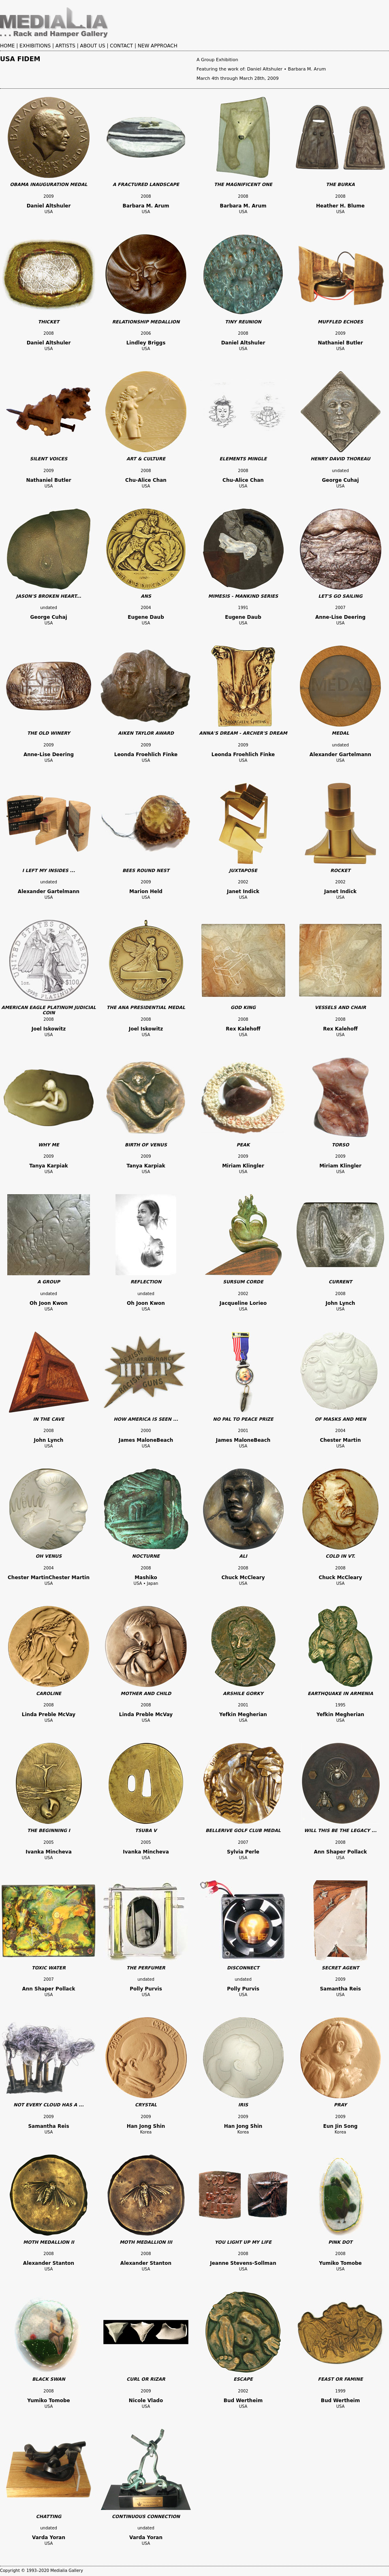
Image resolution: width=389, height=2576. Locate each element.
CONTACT (121, 46)
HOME (7, 46)
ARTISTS (65, 46)
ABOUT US (92, 46)
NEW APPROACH (157, 46)
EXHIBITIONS (35, 46)
